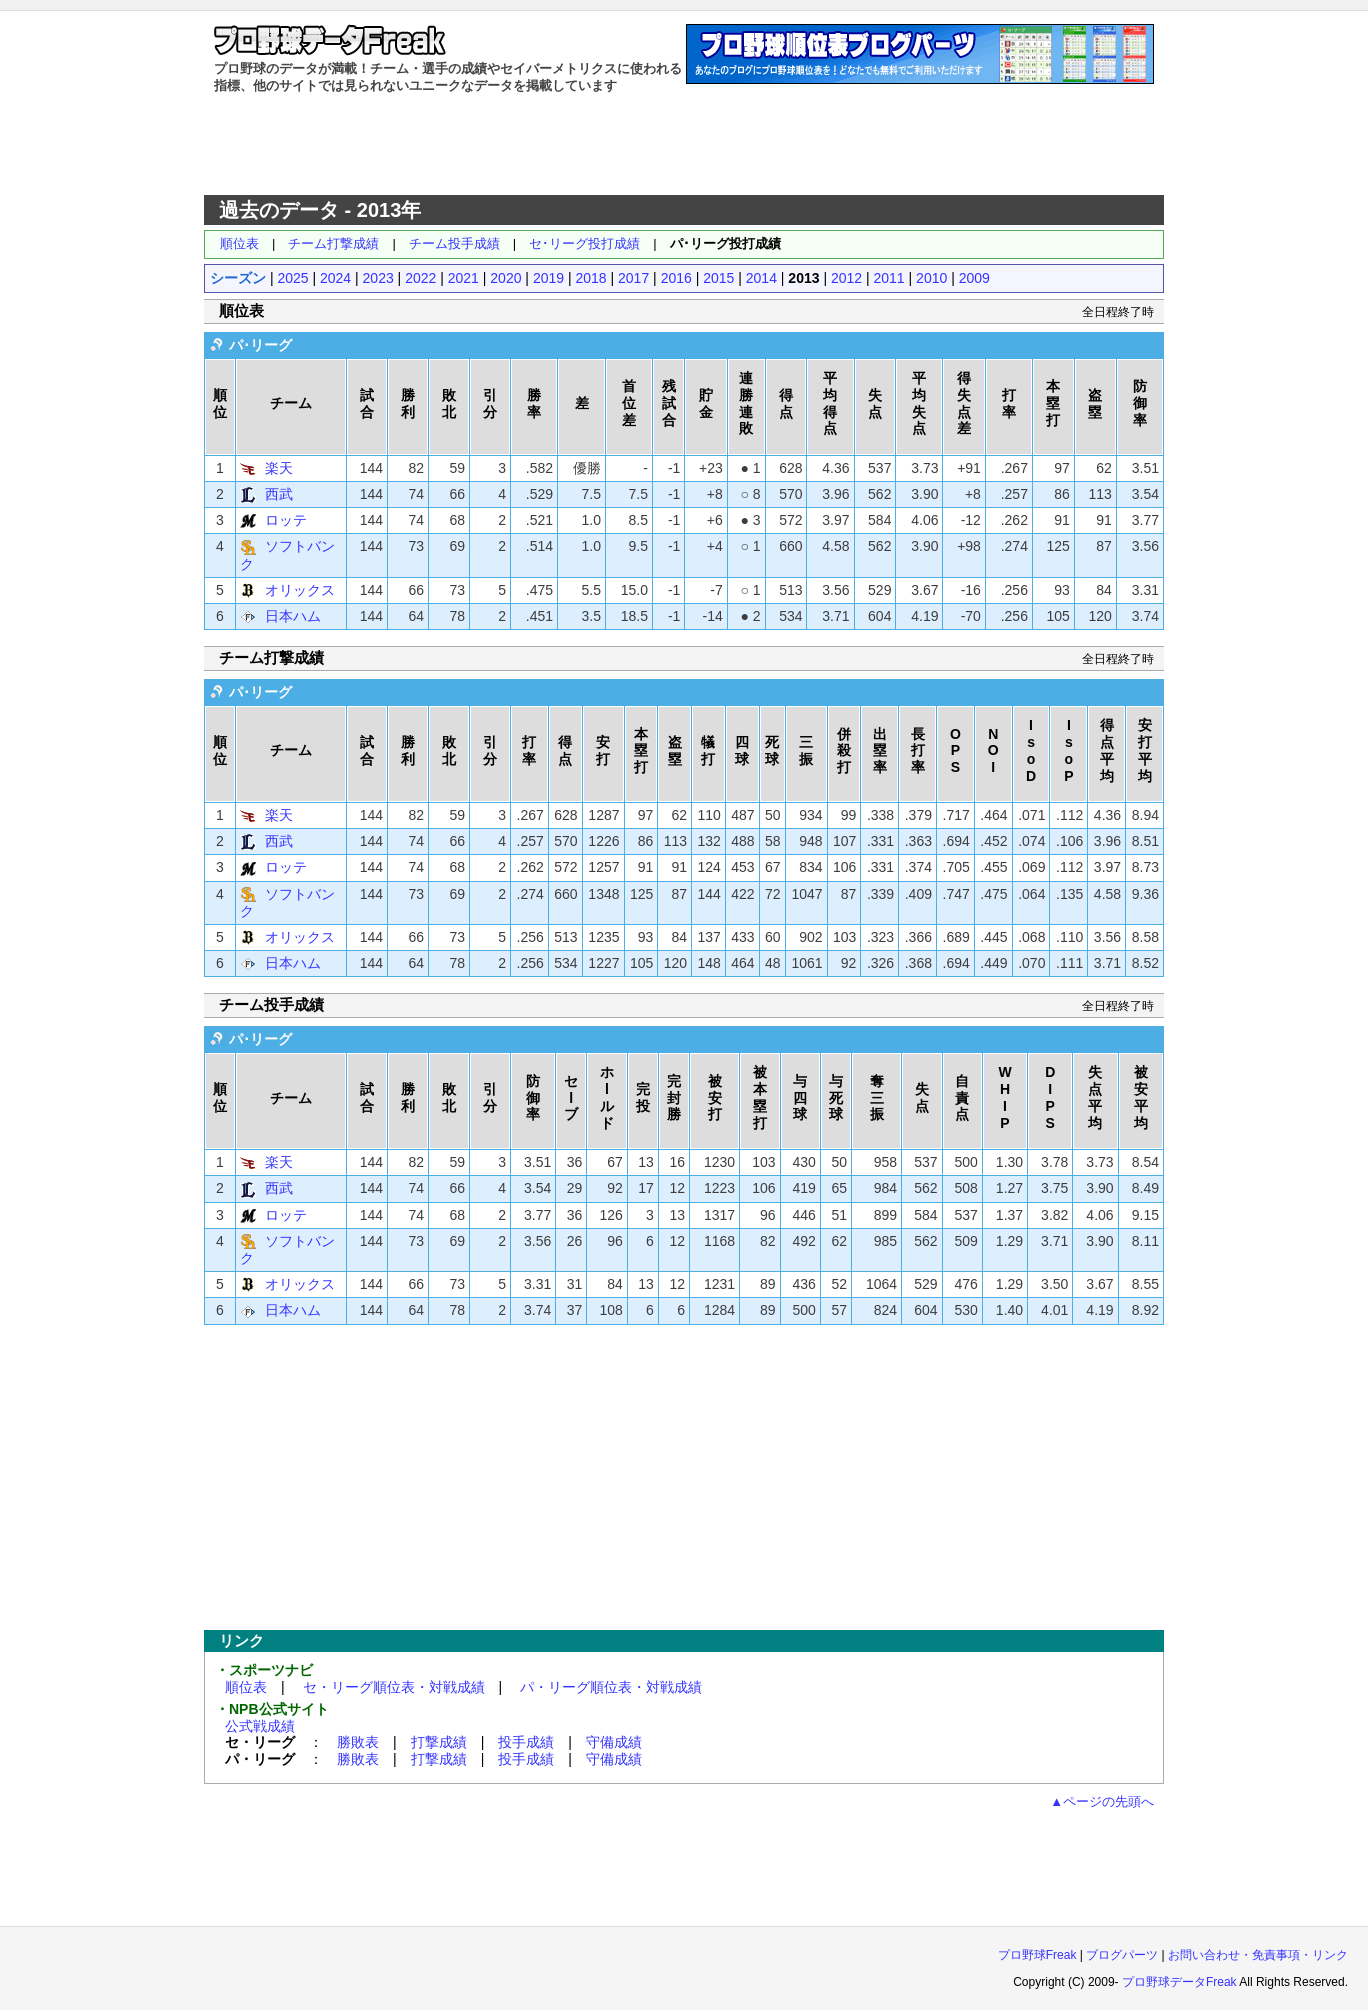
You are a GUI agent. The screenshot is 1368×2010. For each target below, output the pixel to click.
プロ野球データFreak (1179, 1982)
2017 (633, 278)
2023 (378, 278)
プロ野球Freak (1037, 1955)
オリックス (300, 590)
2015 (718, 278)
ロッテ (286, 520)
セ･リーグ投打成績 (584, 243)
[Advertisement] (684, 145)
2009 (974, 278)
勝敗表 (358, 1742)
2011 (889, 278)
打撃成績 (439, 1742)
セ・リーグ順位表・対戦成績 (394, 1687)
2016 (676, 278)
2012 (846, 278)
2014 (761, 278)
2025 (292, 278)
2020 (505, 278)
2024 (335, 278)
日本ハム (293, 616)
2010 (931, 278)
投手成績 (526, 1742)
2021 (463, 278)
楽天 (279, 468)
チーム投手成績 (454, 243)
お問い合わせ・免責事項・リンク (1258, 1955)
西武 (279, 494)
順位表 (239, 243)
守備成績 (614, 1742)
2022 (420, 278)
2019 (548, 278)
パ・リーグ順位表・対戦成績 (611, 1687)
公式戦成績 (260, 1726)
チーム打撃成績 (333, 243)
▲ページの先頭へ (1102, 1801)
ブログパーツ (1122, 1955)
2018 (590, 278)
